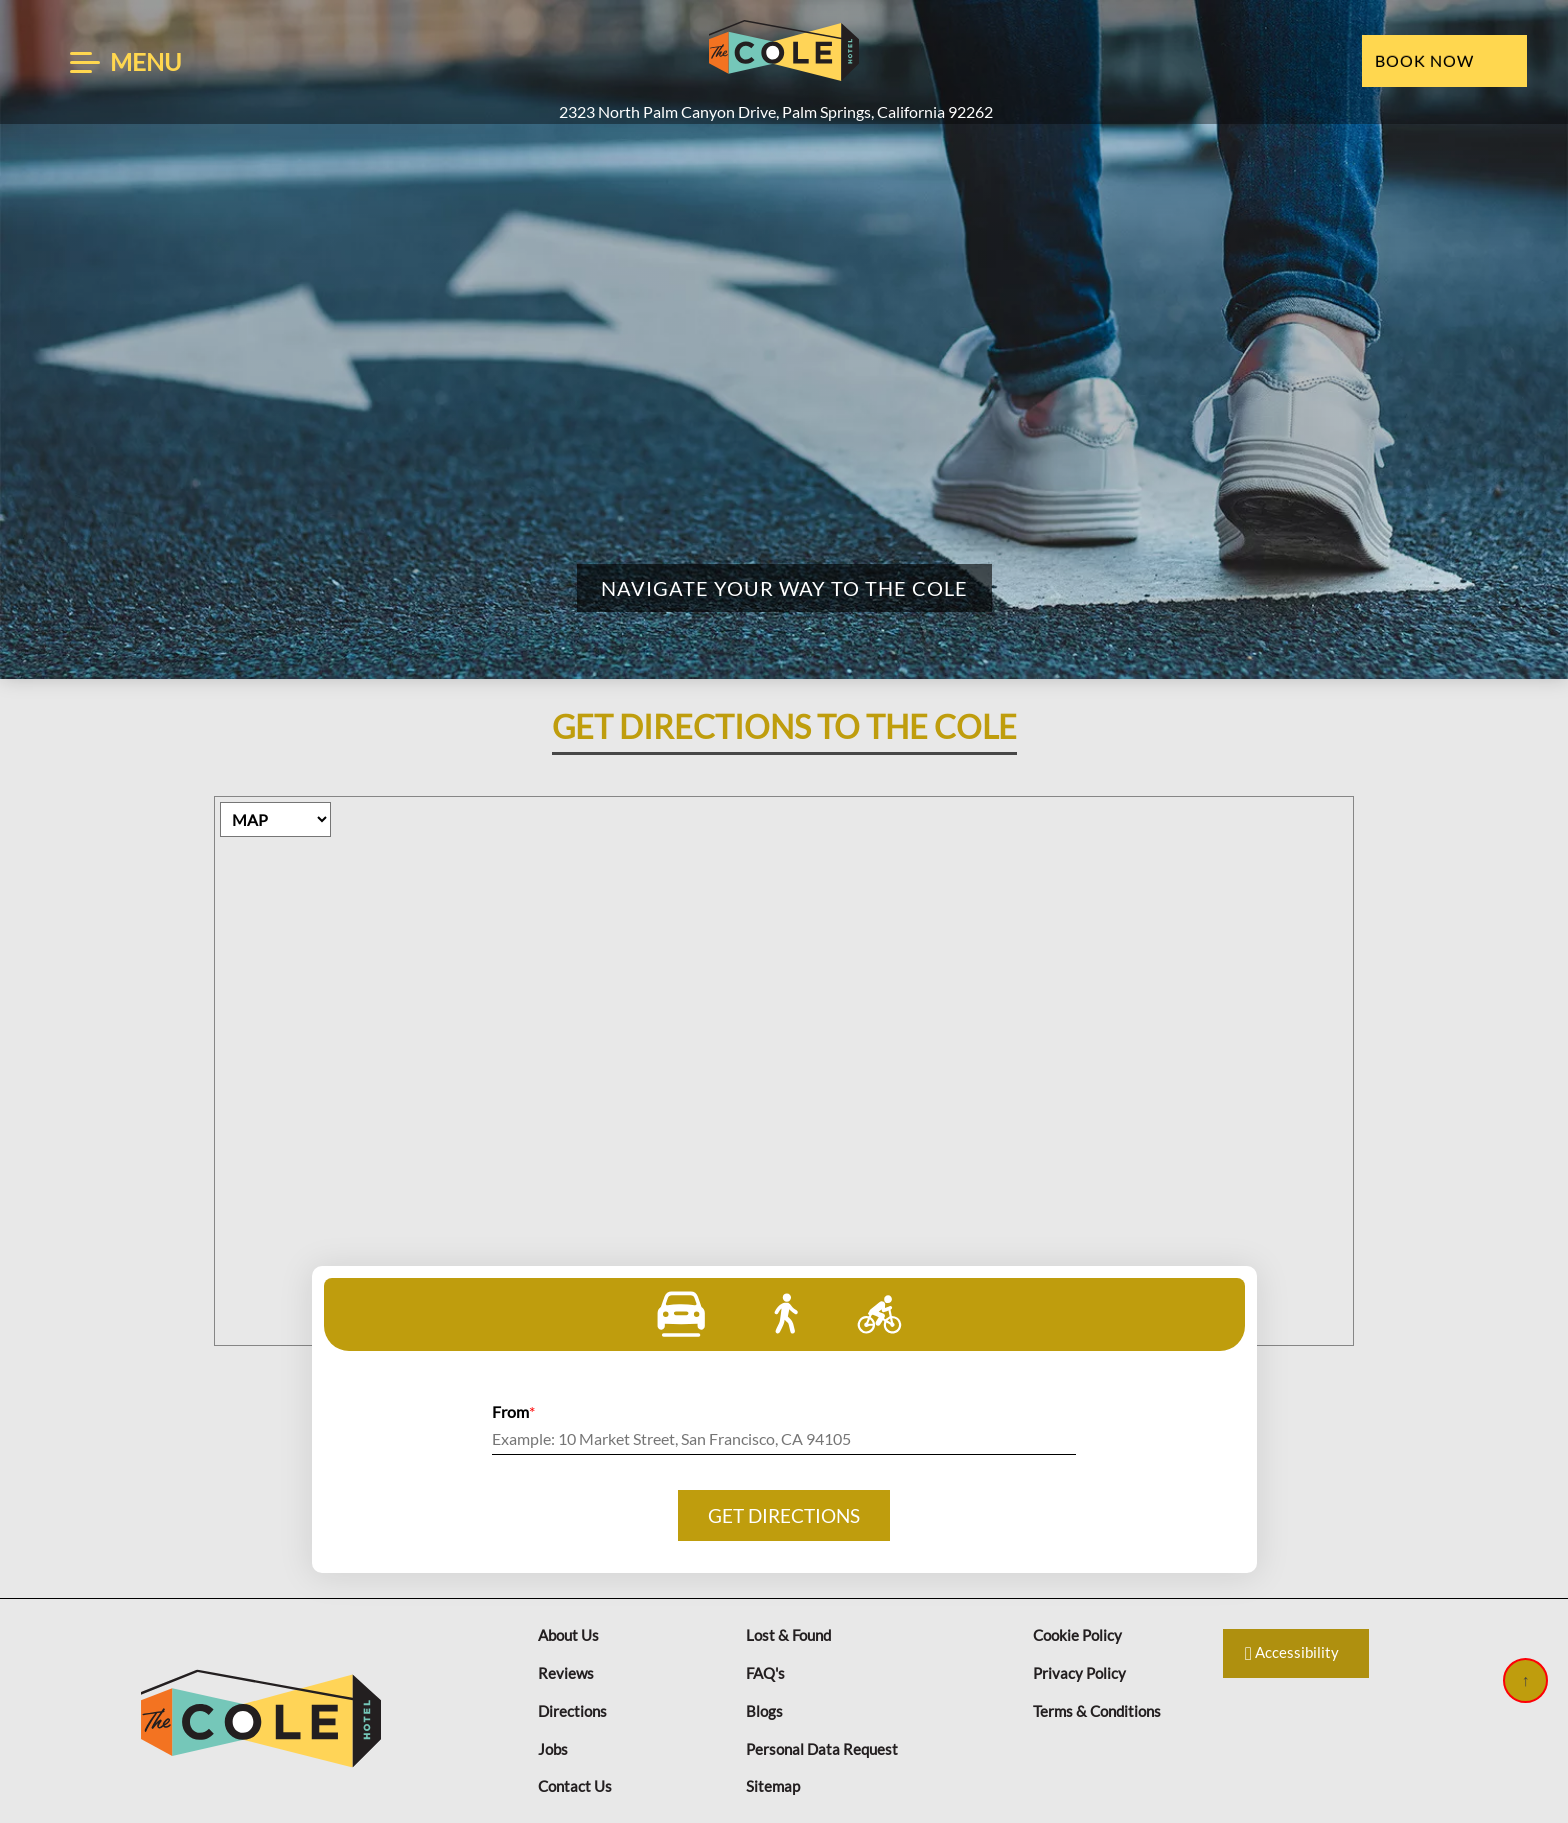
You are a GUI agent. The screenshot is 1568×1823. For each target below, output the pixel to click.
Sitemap (773, 1786)
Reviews (566, 1673)
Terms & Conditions (1097, 1711)
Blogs (764, 1711)
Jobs (553, 1749)
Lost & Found (788, 1635)
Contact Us (575, 1786)
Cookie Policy (1077, 1635)
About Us (568, 1635)
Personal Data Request (822, 1749)
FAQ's (765, 1673)
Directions (572, 1711)
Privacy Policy (1079, 1673)
